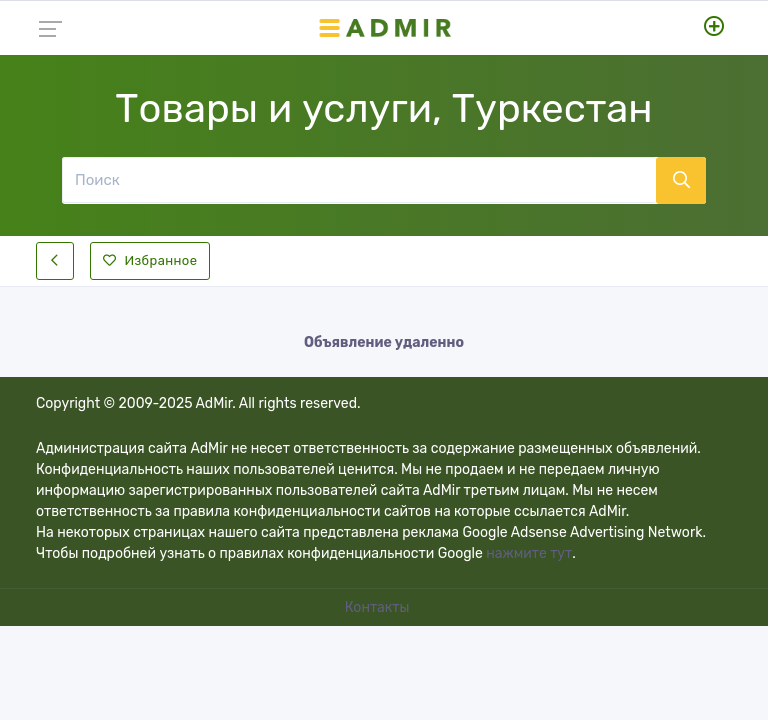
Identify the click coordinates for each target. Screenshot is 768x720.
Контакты (379, 607)
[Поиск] (359, 180)
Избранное (150, 260)
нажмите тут (529, 553)
